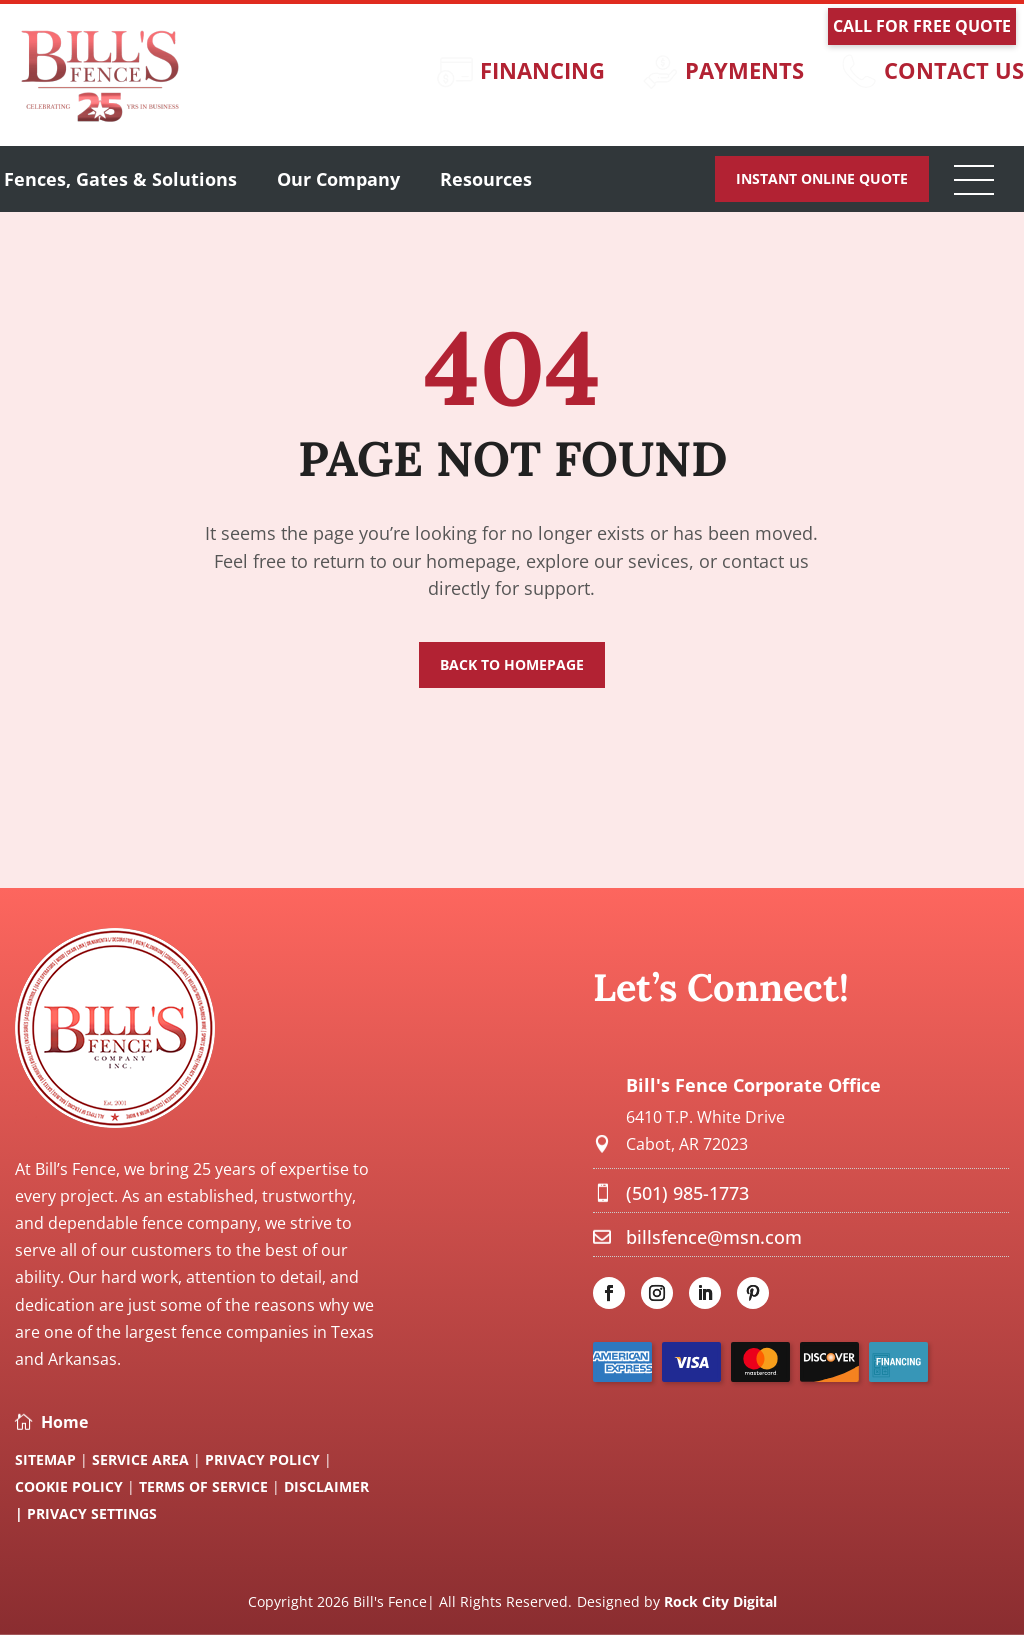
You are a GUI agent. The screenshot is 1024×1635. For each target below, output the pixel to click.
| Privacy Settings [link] (86, 1513)
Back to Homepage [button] (512, 664)
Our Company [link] (338, 179)
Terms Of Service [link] (205, 1486)
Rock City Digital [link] (720, 1601)
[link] (100, 120)
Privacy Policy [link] (262, 1459)
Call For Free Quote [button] (922, 26)
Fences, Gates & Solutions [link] (120, 179)
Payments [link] (744, 70)
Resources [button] (486, 179)
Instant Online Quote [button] (822, 178)
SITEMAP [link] (45, 1459)
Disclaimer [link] (326, 1486)
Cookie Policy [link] (71, 1486)
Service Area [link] (140, 1459)
